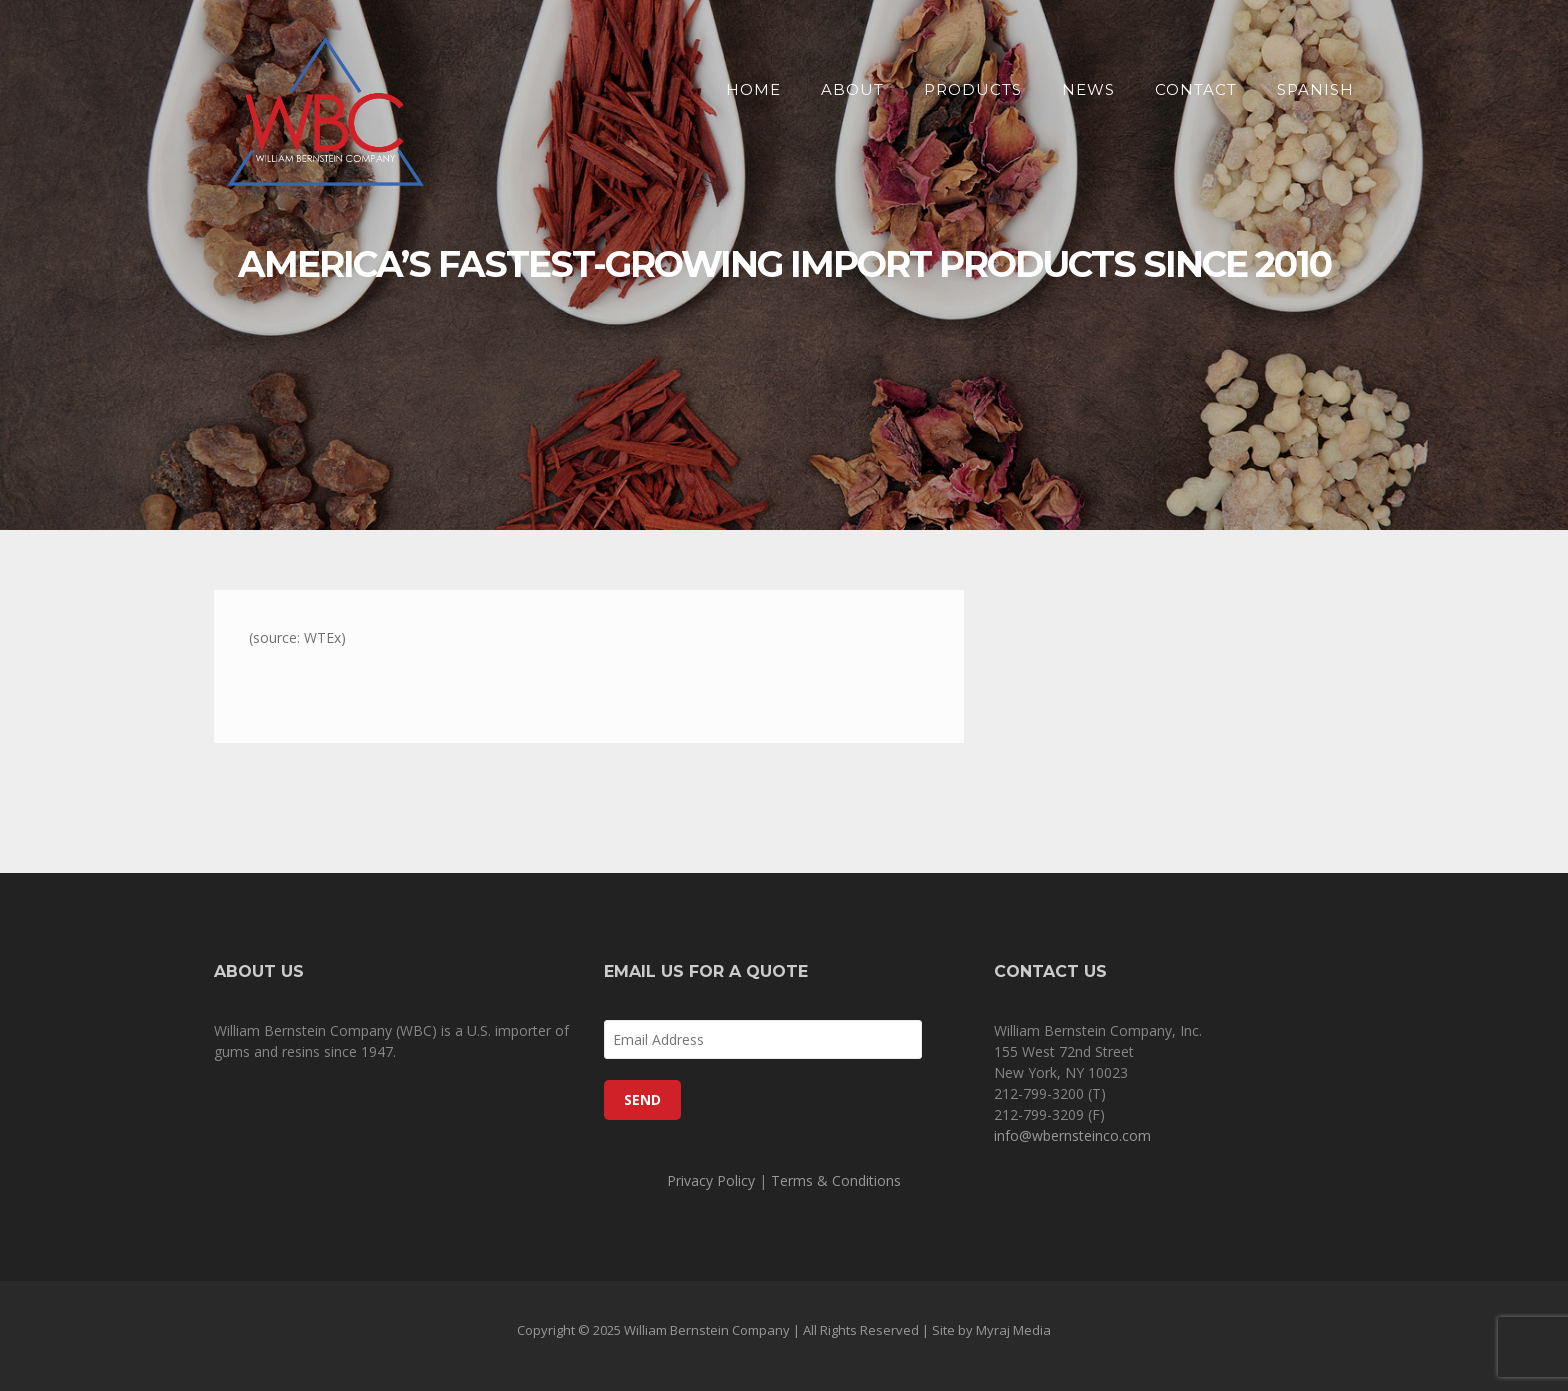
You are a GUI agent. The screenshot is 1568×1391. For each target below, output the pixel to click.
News (1088, 89)
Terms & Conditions (836, 1180)
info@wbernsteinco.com (1072, 1135)
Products (973, 89)
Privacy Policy (711, 1180)
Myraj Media (1013, 1330)
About (852, 89)
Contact (1196, 89)
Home (753, 89)
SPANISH (1315, 89)
